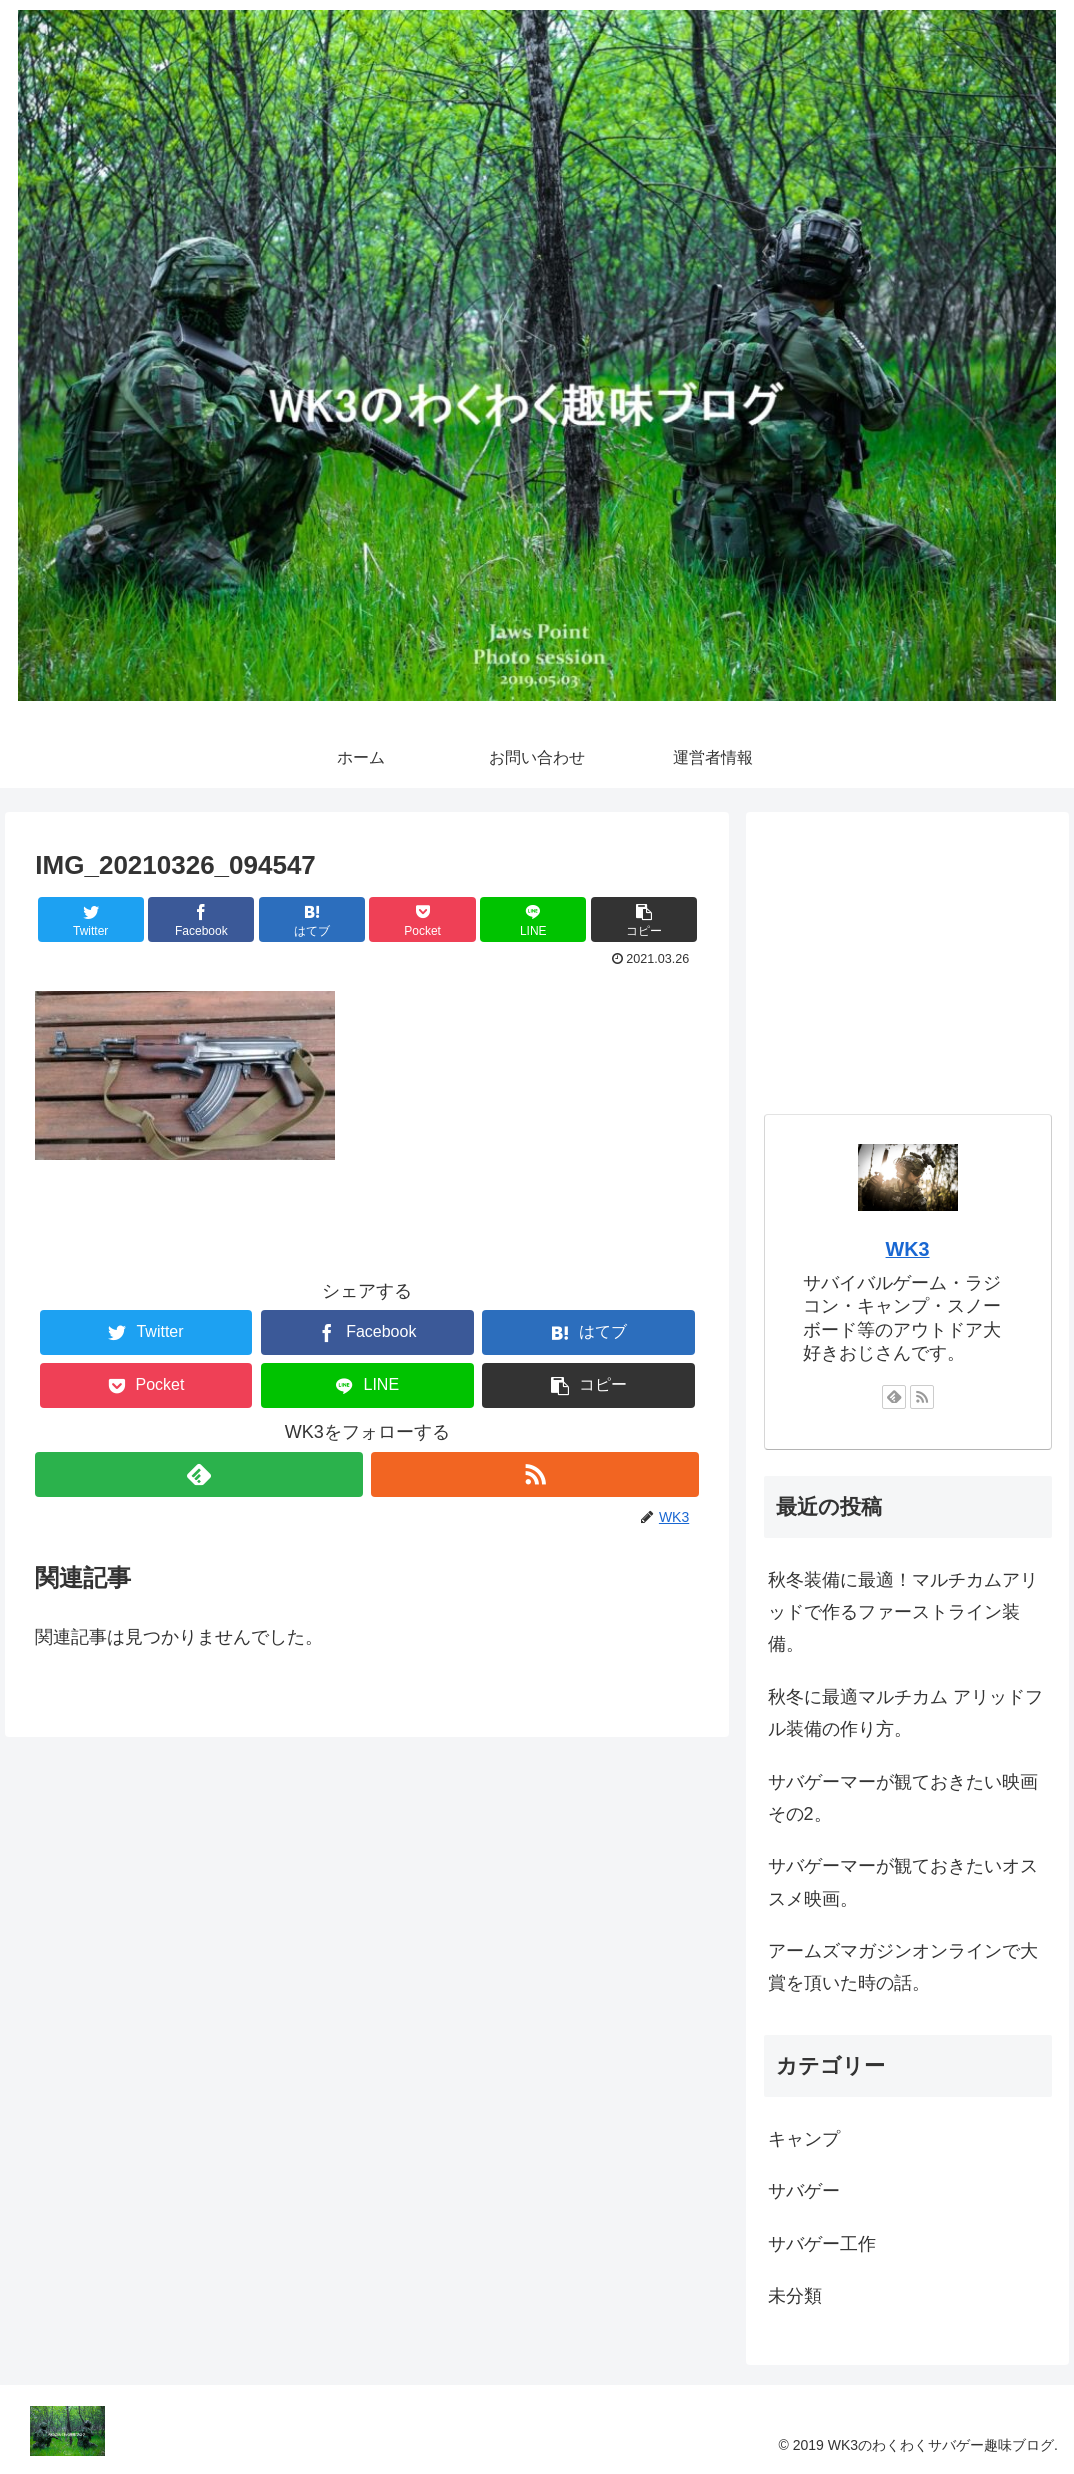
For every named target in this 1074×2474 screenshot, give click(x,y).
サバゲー (804, 2191)
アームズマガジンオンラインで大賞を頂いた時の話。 (903, 1967)
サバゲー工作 (822, 2244)
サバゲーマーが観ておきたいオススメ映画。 (903, 1882)
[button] (644, 919)
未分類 (795, 2296)
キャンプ (804, 2139)
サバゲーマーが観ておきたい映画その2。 (903, 1798)
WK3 (908, 1249)
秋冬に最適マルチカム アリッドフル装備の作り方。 (905, 1713)
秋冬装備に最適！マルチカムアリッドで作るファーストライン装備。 (903, 1612)
